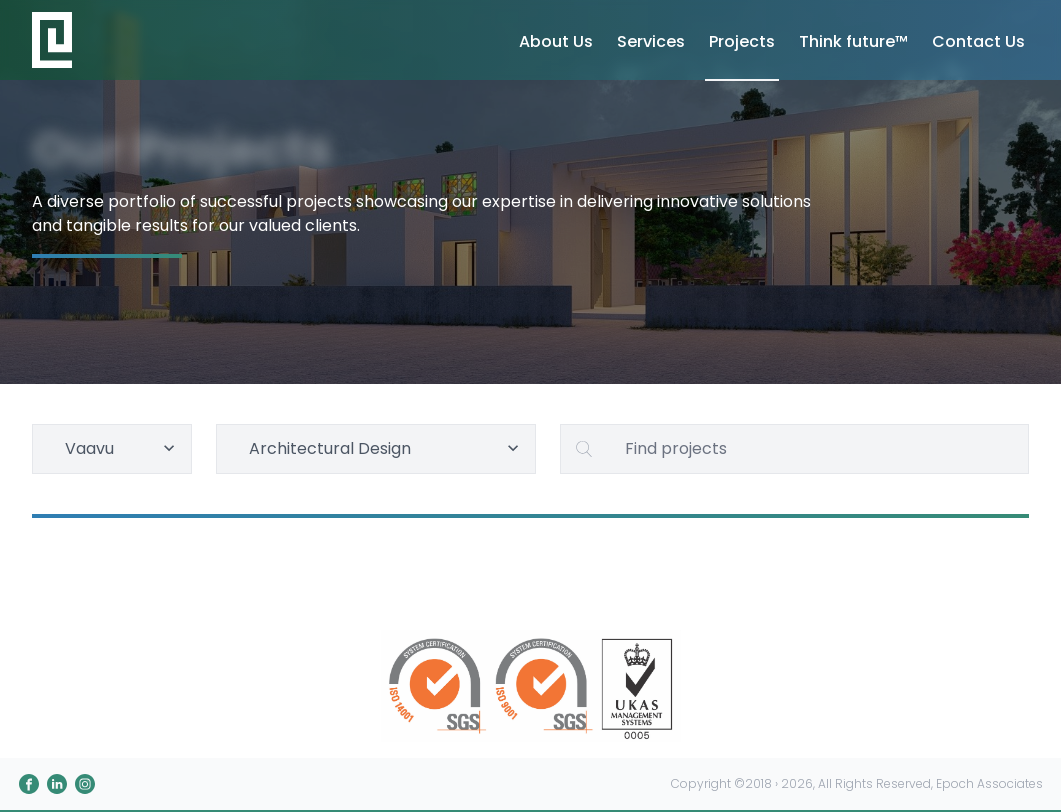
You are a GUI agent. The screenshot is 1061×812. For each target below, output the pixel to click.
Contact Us (978, 41)
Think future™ (853, 41)
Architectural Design (386, 448)
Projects (742, 41)
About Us (556, 41)
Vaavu (122, 448)
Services (651, 41)
